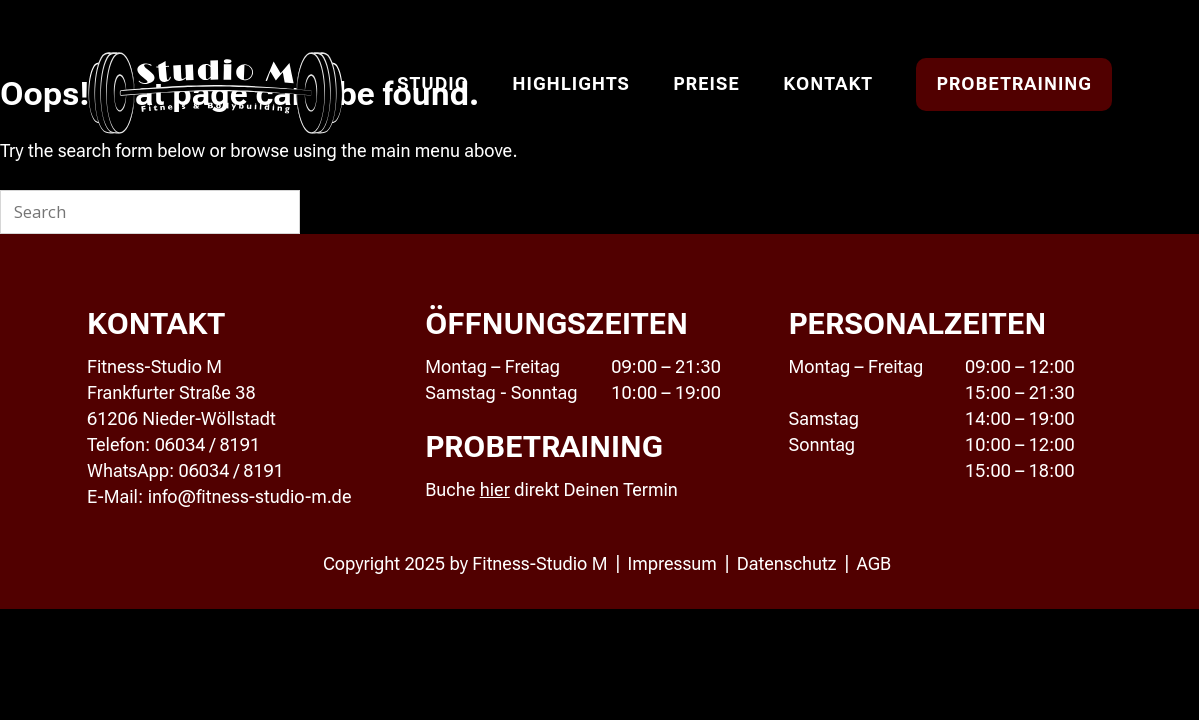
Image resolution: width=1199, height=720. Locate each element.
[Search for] (150, 212)
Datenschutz (787, 563)
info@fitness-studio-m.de (250, 496)
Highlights (570, 83)
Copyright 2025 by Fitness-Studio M (465, 563)
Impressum (671, 563)
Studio (433, 83)
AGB (874, 563)
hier (495, 489)
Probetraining (1014, 83)
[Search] (273, 212)
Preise (706, 83)
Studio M (215, 94)
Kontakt (828, 83)
